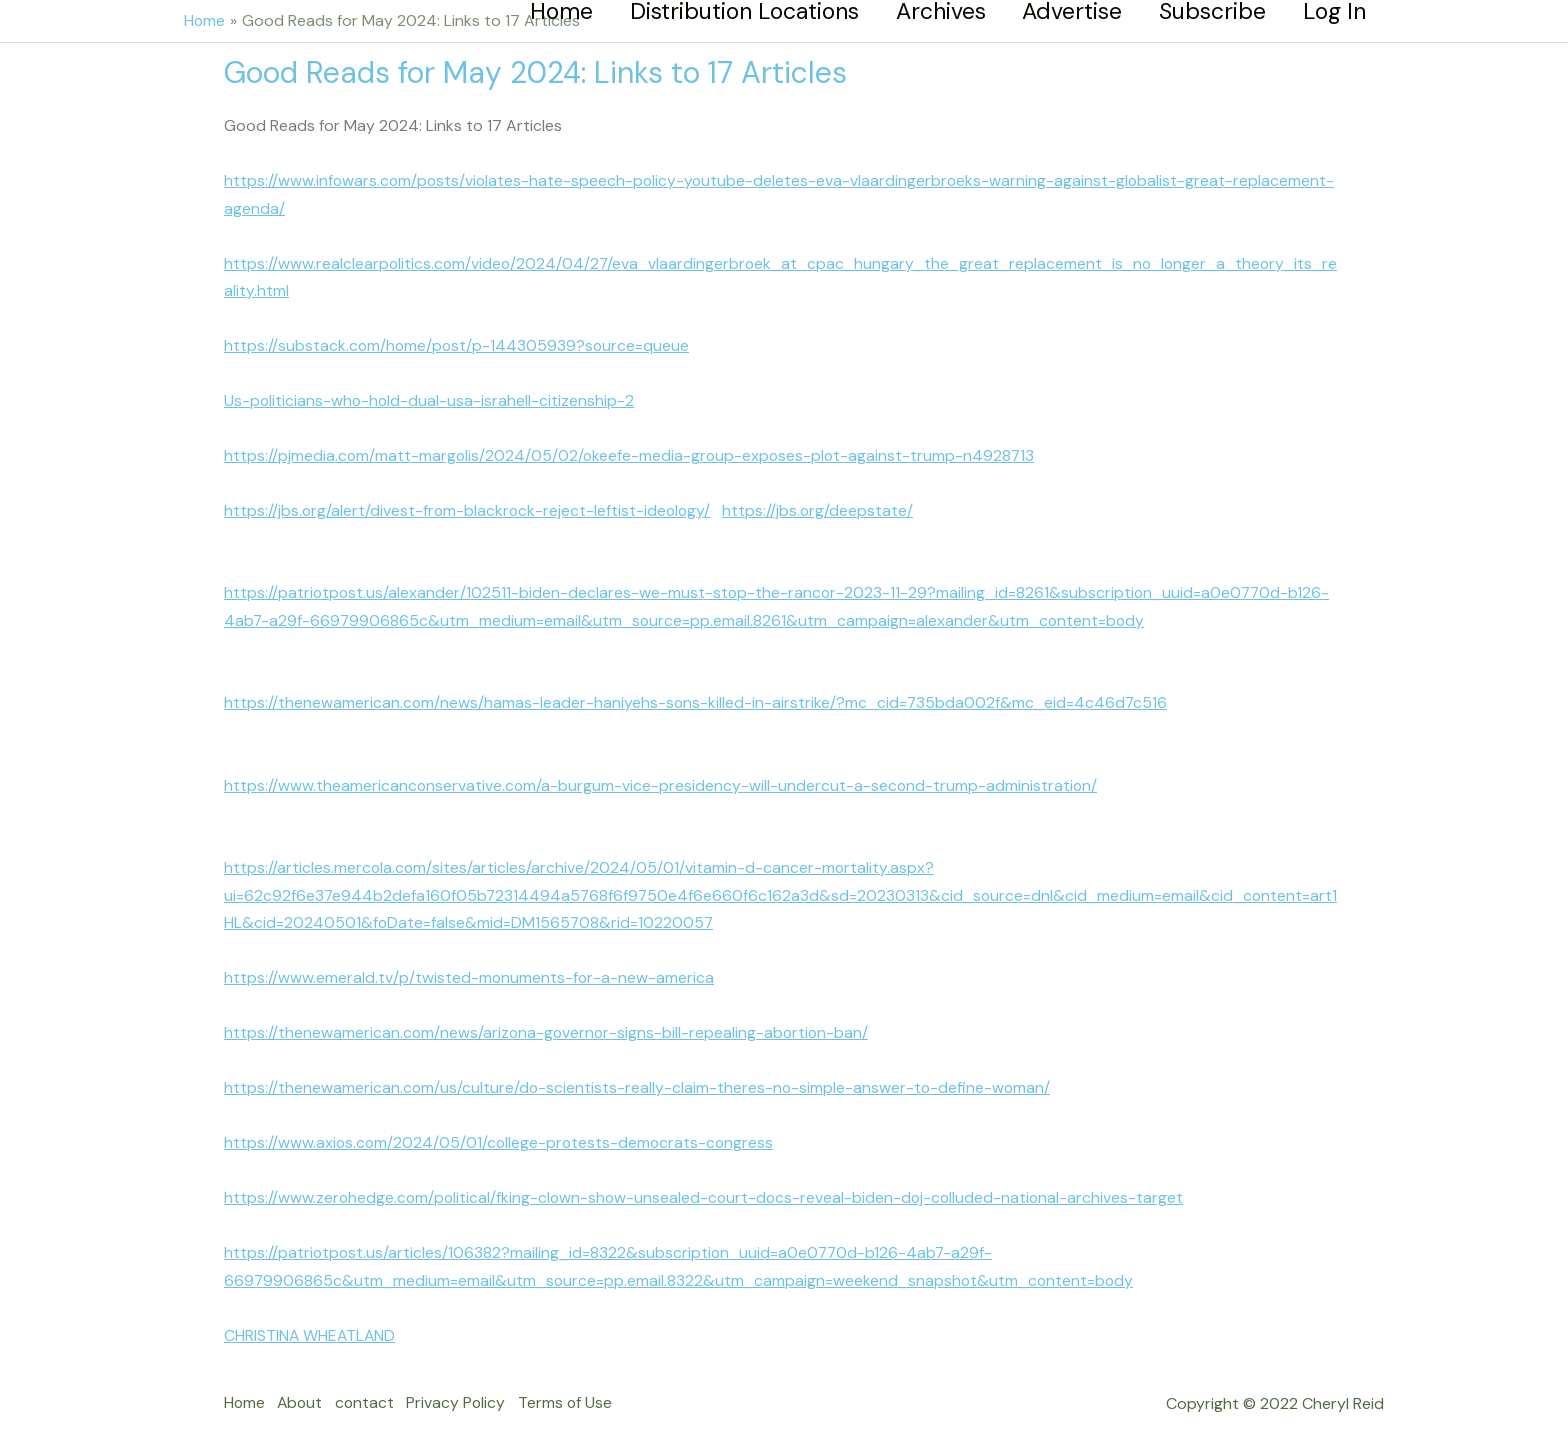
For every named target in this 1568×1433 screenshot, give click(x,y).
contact (373, 1389)
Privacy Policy (468, 1389)
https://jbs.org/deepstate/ (823, 506)
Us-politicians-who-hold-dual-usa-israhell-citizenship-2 (430, 397)
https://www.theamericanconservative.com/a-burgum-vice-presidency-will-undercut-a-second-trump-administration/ (662, 778)
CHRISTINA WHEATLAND (311, 1322)
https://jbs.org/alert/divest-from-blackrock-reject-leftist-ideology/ (469, 506)
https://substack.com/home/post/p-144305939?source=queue (458, 343)
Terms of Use (580, 1389)
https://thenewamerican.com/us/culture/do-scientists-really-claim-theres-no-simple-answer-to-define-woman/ (639, 1077)
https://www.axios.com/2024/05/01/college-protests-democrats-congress (501, 1131)
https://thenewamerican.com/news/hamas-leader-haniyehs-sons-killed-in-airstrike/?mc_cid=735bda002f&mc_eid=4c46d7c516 (697, 696)
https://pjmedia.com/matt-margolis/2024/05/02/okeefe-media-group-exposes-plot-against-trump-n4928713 (632, 452)
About (304, 1389)
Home (245, 1389)
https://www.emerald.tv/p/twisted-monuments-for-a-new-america (470, 968)
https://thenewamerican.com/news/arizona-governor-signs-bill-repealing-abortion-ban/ (549, 1023)
